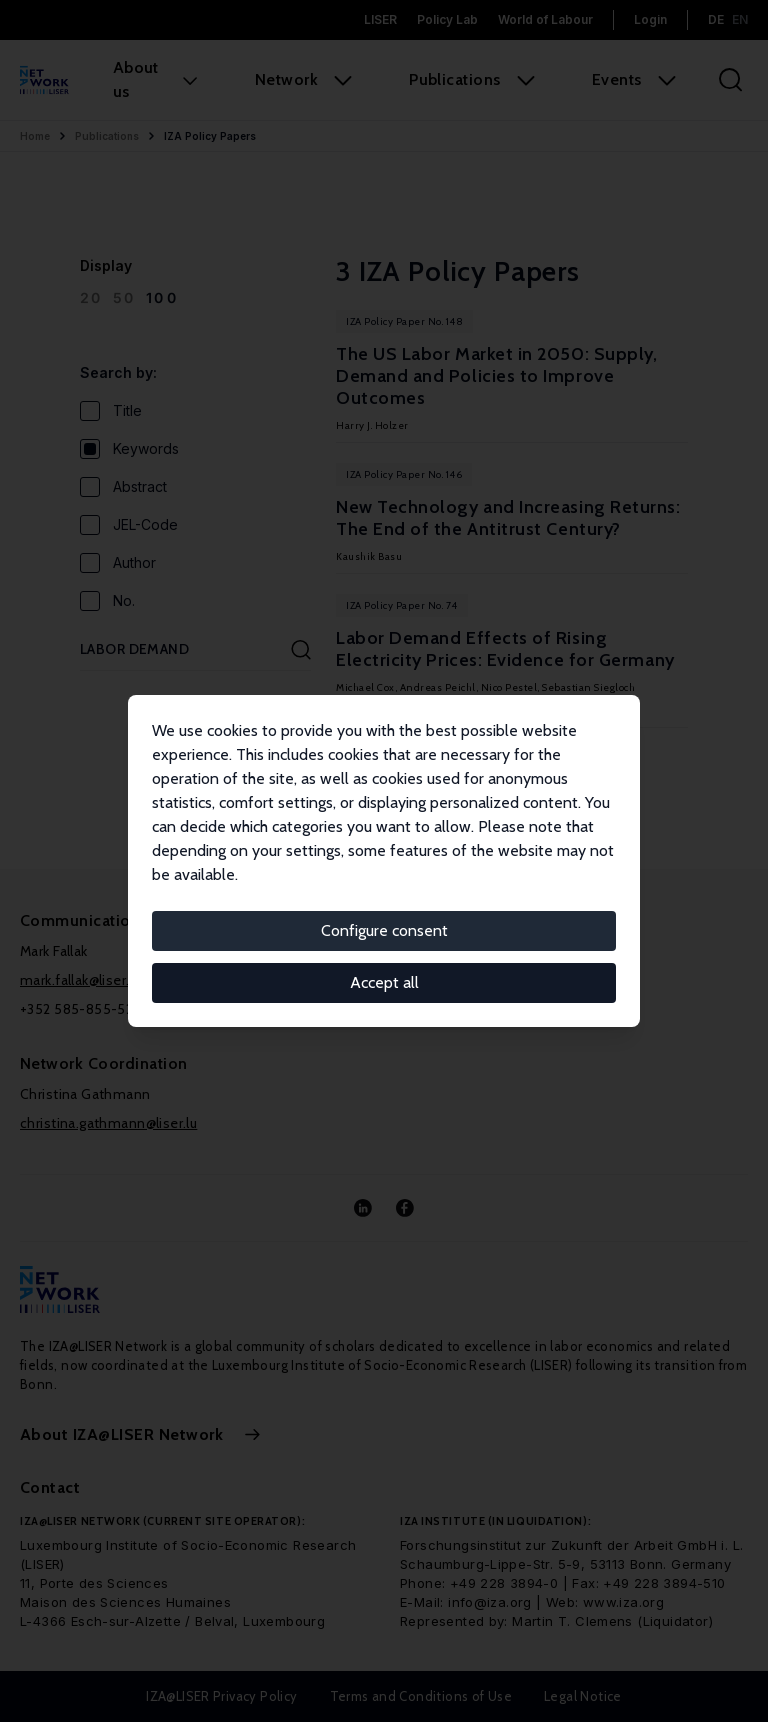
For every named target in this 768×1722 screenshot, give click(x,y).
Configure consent (384, 930)
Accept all (384, 982)
